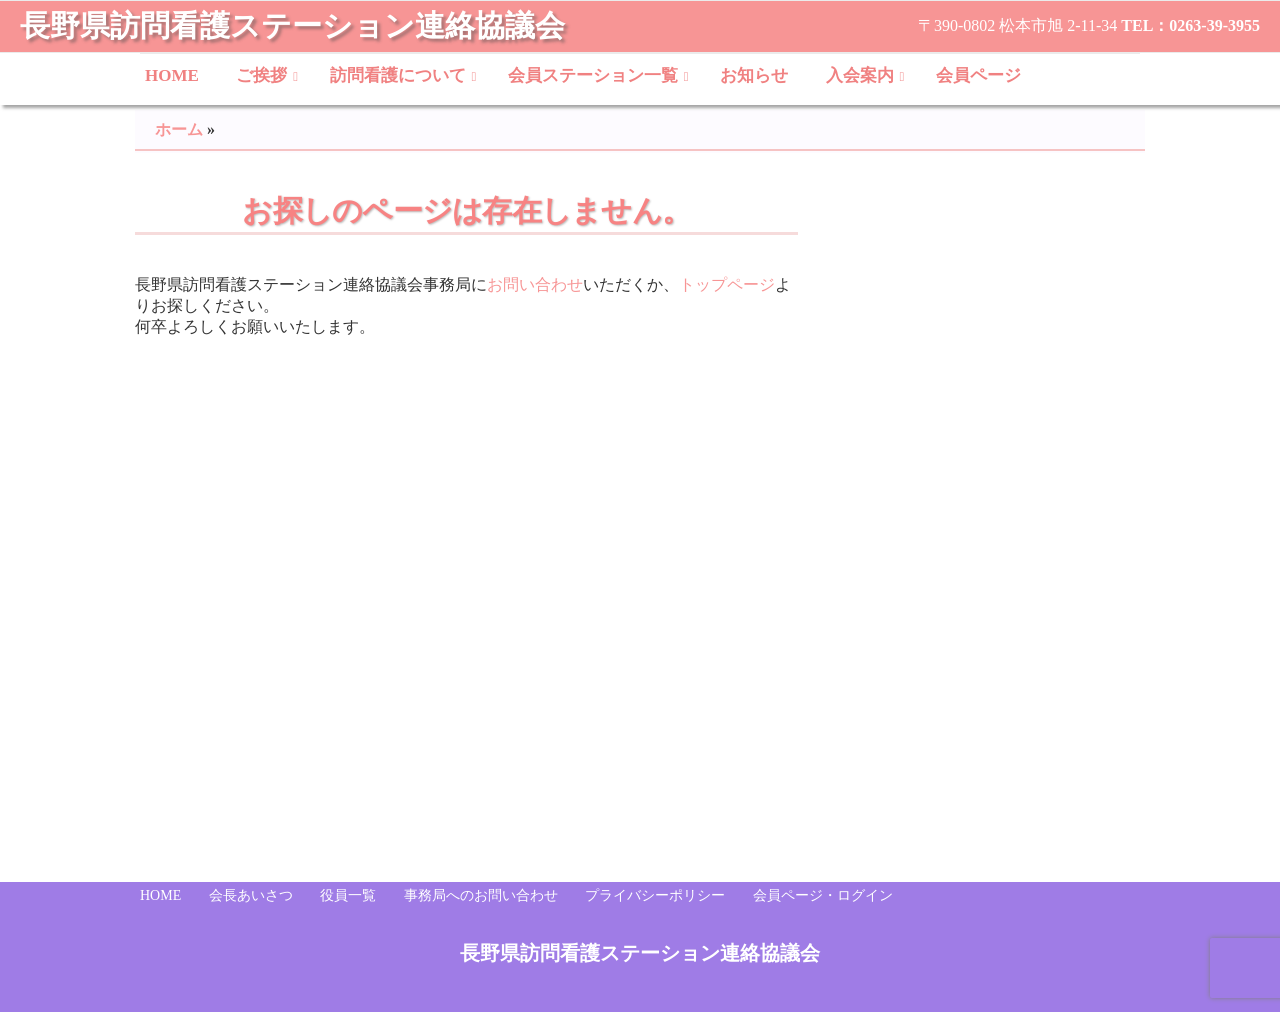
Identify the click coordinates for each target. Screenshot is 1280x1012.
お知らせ (754, 75)
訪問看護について (398, 75)
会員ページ (978, 75)
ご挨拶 (261, 75)
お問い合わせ (535, 284)
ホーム (179, 129)
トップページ (727, 284)
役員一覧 (348, 895)
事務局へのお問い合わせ (481, 895)
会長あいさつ (251, 895)
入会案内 (860, 75)
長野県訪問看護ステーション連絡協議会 (292, 25)
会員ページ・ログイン (823, 895)
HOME (172, 75)
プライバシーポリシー (655, 895)
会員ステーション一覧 (593, 75)
